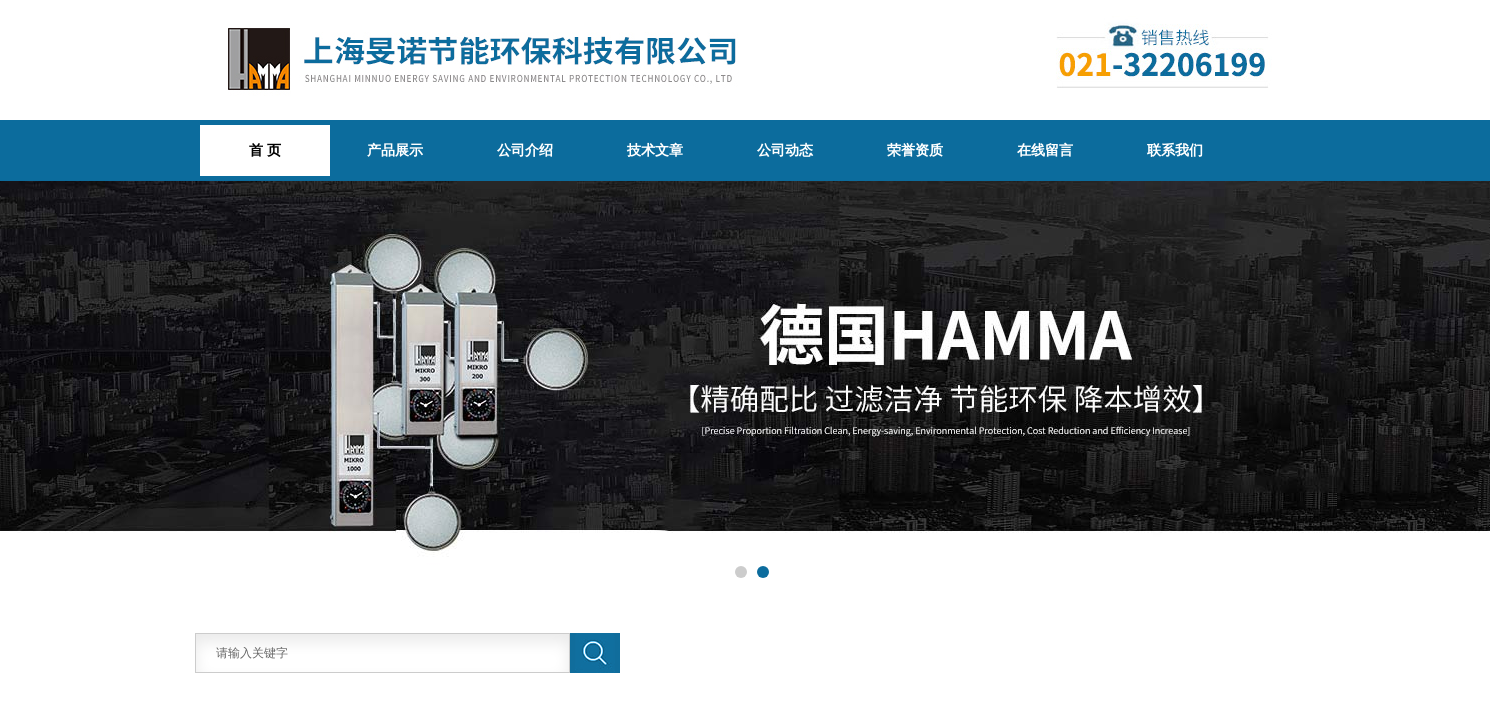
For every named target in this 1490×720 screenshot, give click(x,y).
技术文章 (655, 150)
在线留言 (1045, 150)
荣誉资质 (915, 150)
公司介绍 (525, 150)
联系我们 (1175, 150)
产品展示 (395, 150)
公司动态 (785, 150)
